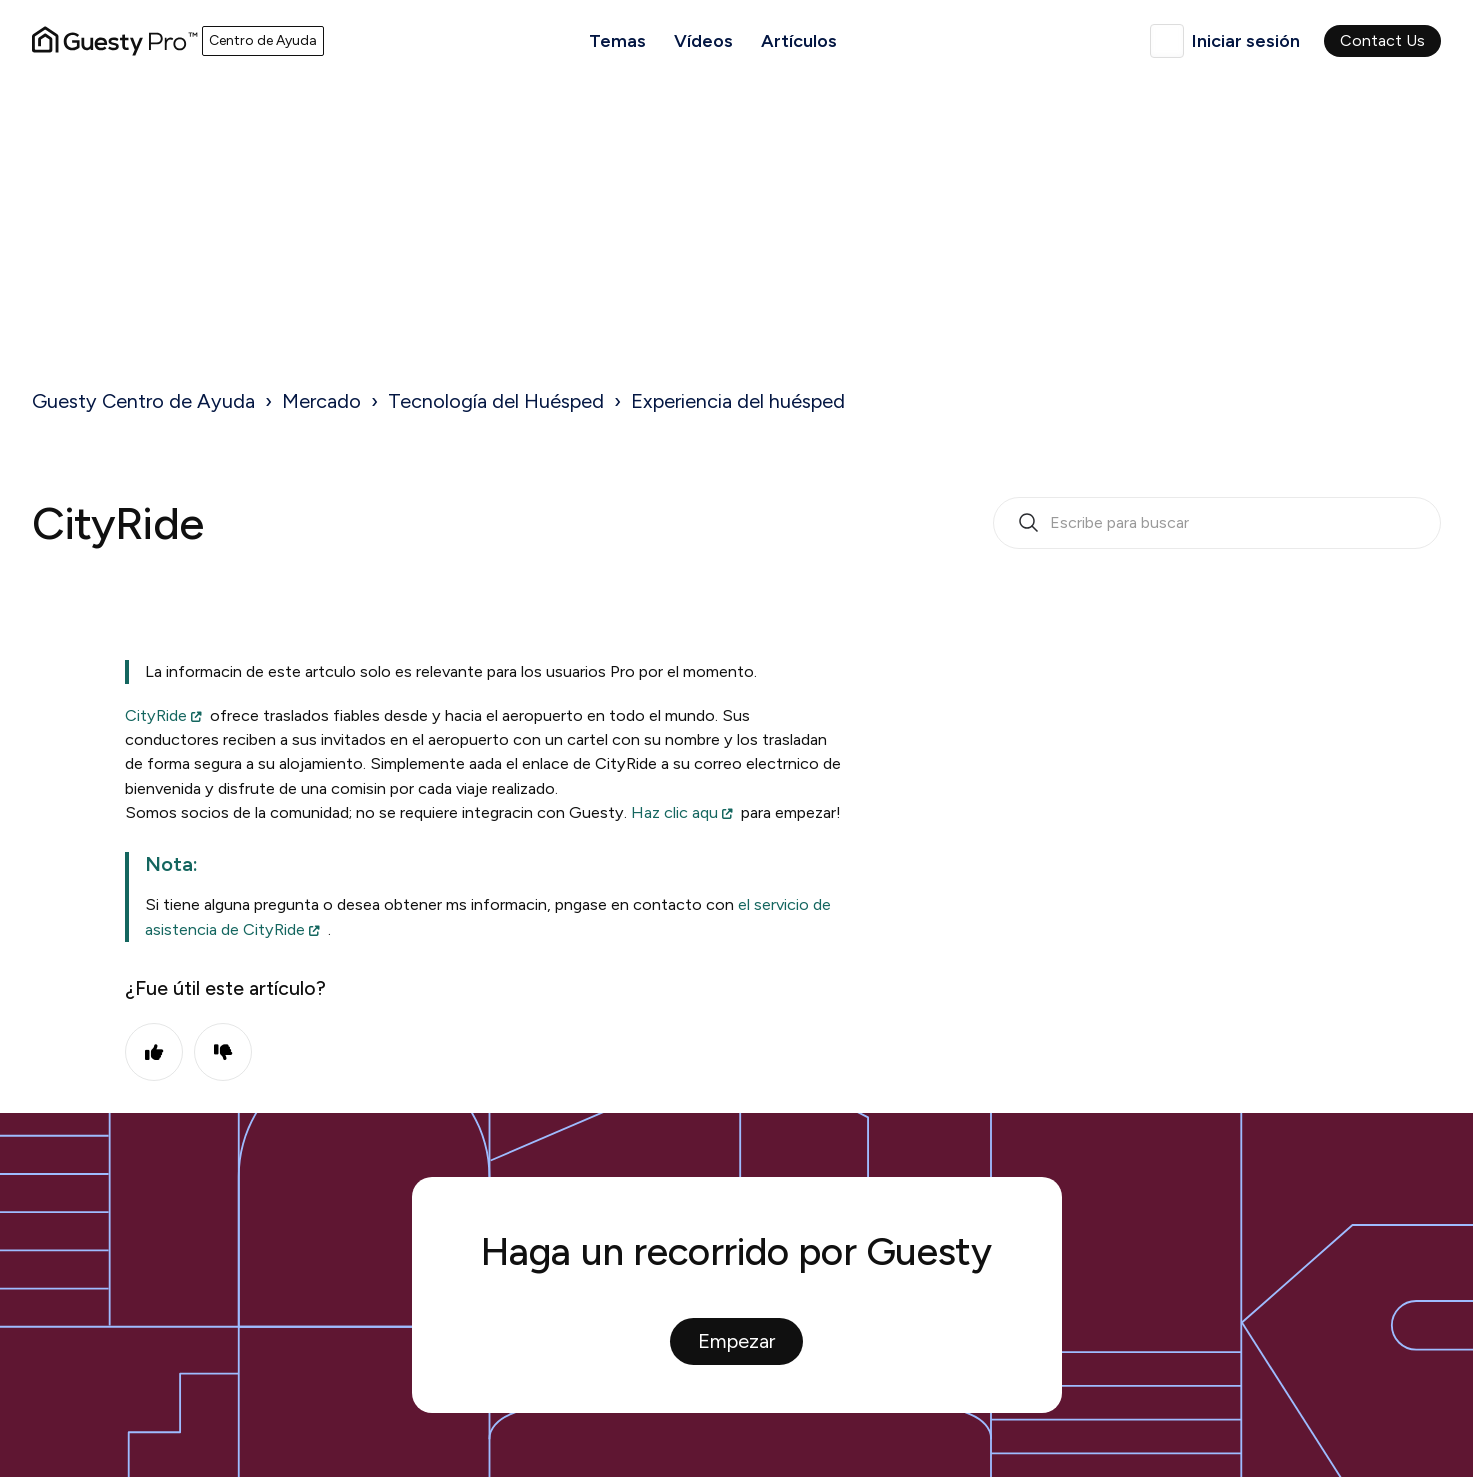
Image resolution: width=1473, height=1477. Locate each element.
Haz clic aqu (674, 812)
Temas (617, 41)
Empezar (736, 1341)
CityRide (156, 715)
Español (1167, 41)
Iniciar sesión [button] (1246, 41)
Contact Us (1382, 40)
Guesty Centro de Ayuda (143, 401)
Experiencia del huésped (738, 401)
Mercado (321, 401)
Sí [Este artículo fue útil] (154, 1052)
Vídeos (703, 41)
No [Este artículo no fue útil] (223, 1052)
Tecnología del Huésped (496, 401)
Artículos (799, 41)
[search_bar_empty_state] (1217, 523)
